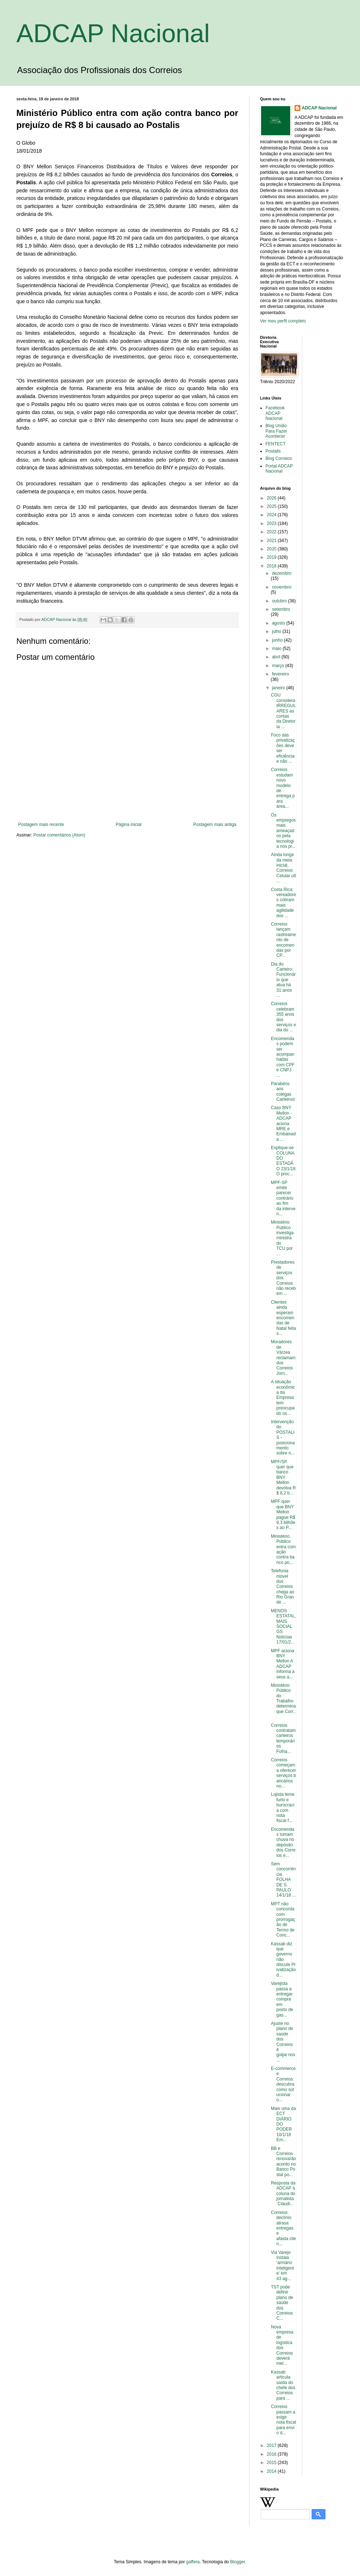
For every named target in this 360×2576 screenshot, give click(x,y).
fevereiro (280, 674)
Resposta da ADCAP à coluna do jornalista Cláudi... (283, 2193)
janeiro (279, 687)
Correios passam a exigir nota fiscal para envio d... (283, 2419)
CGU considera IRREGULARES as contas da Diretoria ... (283, 711)
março (278, 665)
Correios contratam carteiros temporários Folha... (283, 1738)
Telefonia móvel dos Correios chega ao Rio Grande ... (282, 1586)
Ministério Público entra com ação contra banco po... (283, 1549)
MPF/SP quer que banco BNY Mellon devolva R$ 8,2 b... (283, 1477)
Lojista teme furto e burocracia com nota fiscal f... (283, 1807)
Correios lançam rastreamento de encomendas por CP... (283, 940)
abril (276, 656)
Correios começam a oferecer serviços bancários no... (283, 1773)
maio (277, 648)
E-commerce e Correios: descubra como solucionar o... (283, 2084)
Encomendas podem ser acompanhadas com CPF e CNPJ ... (283, 1057)
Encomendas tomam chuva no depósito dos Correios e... (283, 1842)
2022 (272, 531)
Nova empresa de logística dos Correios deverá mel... (282, 2345)
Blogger (237, 2561)
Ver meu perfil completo (283, 321)
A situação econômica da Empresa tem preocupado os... (283, 1397)
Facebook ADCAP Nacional (275, 413)
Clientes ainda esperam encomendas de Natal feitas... (283, 1318)
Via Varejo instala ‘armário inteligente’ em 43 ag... (282, 2265)
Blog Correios (278, 458)
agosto (279, 623)
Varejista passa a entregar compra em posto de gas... (282, 1999)
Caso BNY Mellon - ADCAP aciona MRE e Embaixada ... (283, 1123)
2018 (272, 566)
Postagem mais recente (41, 824)
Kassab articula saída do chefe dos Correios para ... (283, 2385)
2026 (272, 498)
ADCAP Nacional (113, 33)
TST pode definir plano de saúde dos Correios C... (282, 2302)
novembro (281, 587)
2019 (272, 557)
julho (277, 631)
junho (278, 640)
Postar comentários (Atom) (59, 835)
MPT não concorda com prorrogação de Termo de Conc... (283, 1919)
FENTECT (275, 443)
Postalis (273, 451)
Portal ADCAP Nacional (279, 469)
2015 (272, 2462)
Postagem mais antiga (214, 824)
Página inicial (128, 824)
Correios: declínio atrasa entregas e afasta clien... (283, 2228)
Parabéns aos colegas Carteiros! (283, 1091)
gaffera (193, 2561)
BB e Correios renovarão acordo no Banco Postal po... (283, 2161)
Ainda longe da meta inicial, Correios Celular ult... (283, 867)
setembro (281, 609)
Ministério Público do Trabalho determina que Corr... (283, 1701)
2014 (272, 2471)
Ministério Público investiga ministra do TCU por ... (282, 1238)
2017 (272, 2445)
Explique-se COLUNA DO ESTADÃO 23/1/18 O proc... (283, 1160)
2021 (272, 540)
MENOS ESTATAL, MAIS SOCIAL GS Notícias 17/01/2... (283, 1626)
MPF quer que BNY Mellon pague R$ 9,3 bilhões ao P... (283, 1514)
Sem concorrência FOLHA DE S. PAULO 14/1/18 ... (283, 1879)
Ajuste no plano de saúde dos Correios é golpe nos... (283, 2042)
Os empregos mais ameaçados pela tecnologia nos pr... (283, 830)
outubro (280, 600)
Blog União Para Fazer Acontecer (276, 431)
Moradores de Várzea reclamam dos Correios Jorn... (283, 1357)
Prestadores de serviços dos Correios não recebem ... (283, 1278)
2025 (272, 506)
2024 (272, 514)
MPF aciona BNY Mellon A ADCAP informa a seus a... (283, 1664)
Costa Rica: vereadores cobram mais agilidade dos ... (283, 902)
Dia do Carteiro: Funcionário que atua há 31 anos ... (283, 980)
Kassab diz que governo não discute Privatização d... (283, 1959)
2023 (272, 523)
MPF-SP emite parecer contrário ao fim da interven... (283, 1198)
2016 (272, 2454)
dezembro (281, 573)
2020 (272, 548)
